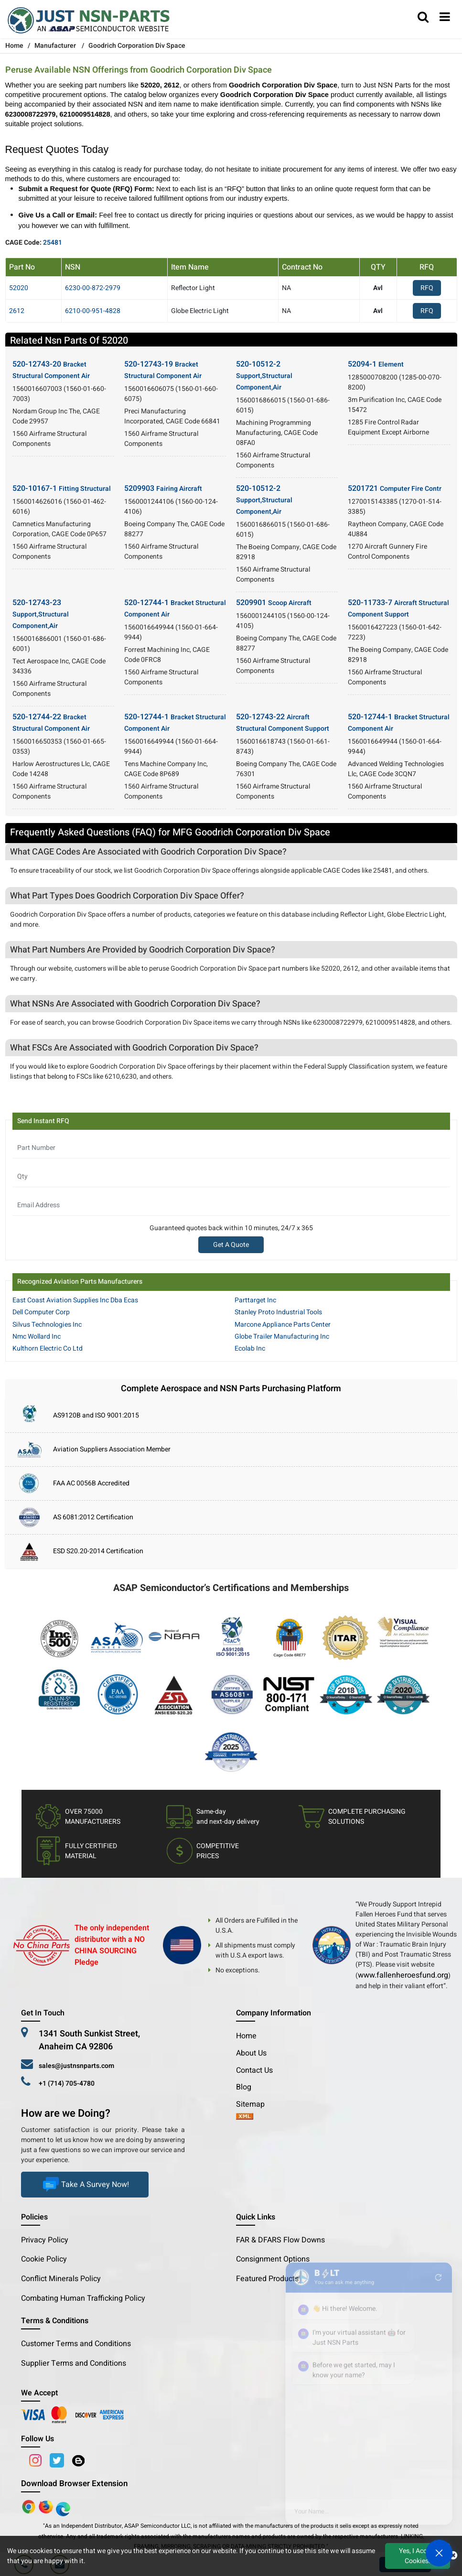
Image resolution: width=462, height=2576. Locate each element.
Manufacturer (55, 46)
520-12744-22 (51, 722)
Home (246, 2036)
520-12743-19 (163, 369)
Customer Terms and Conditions (76, 2343)
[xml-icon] (244, 2117)
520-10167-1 (61, 488)
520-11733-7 (398, 608)
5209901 (274, 602)
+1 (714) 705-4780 (67, 2083)
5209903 (163, 488)
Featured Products (267, 2278)
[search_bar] (423, 18)
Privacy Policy (44, 2240)
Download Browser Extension (74, 2483)
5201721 (394, 488)
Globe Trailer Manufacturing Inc (282, 1336)
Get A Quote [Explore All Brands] (231, 1245)
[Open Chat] (439, 2553)
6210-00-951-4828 (92, 311)
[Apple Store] (29, 2506)
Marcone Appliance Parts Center (283, 1325)
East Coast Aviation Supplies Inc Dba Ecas (75, 1300)
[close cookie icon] (453, 2556)
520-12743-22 (282, 722)
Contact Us (254, 2070)
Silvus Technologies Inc (47, 1325)
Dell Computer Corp (41, 1312)
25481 (52, 243)
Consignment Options (273, 2259)
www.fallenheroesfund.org (403, 1975)
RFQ (426, 288)
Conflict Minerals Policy (61, 2278)
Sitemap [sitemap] (254, 2104)
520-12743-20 (51, 369)
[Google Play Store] (46, 2506)
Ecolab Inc (250, 1348)
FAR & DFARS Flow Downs (280, 2240)
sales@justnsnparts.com (76, 2066)
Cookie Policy (44, 2259)
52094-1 (376, 364)
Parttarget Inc (255, 1300)
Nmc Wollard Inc (36, 1336)
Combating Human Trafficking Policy (83, 2298)
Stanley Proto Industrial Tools (278, 1312)
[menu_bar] (444, 18)
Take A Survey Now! (85, 2185)
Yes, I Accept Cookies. (417, 2556)
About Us (251, 2053)
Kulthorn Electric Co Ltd (47, 1348)
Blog (243, 2087)
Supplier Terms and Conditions (73, 2363)
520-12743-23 (40, 614)
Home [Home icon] (14, 46)
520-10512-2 (264, 375)
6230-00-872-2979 (92, 288)
